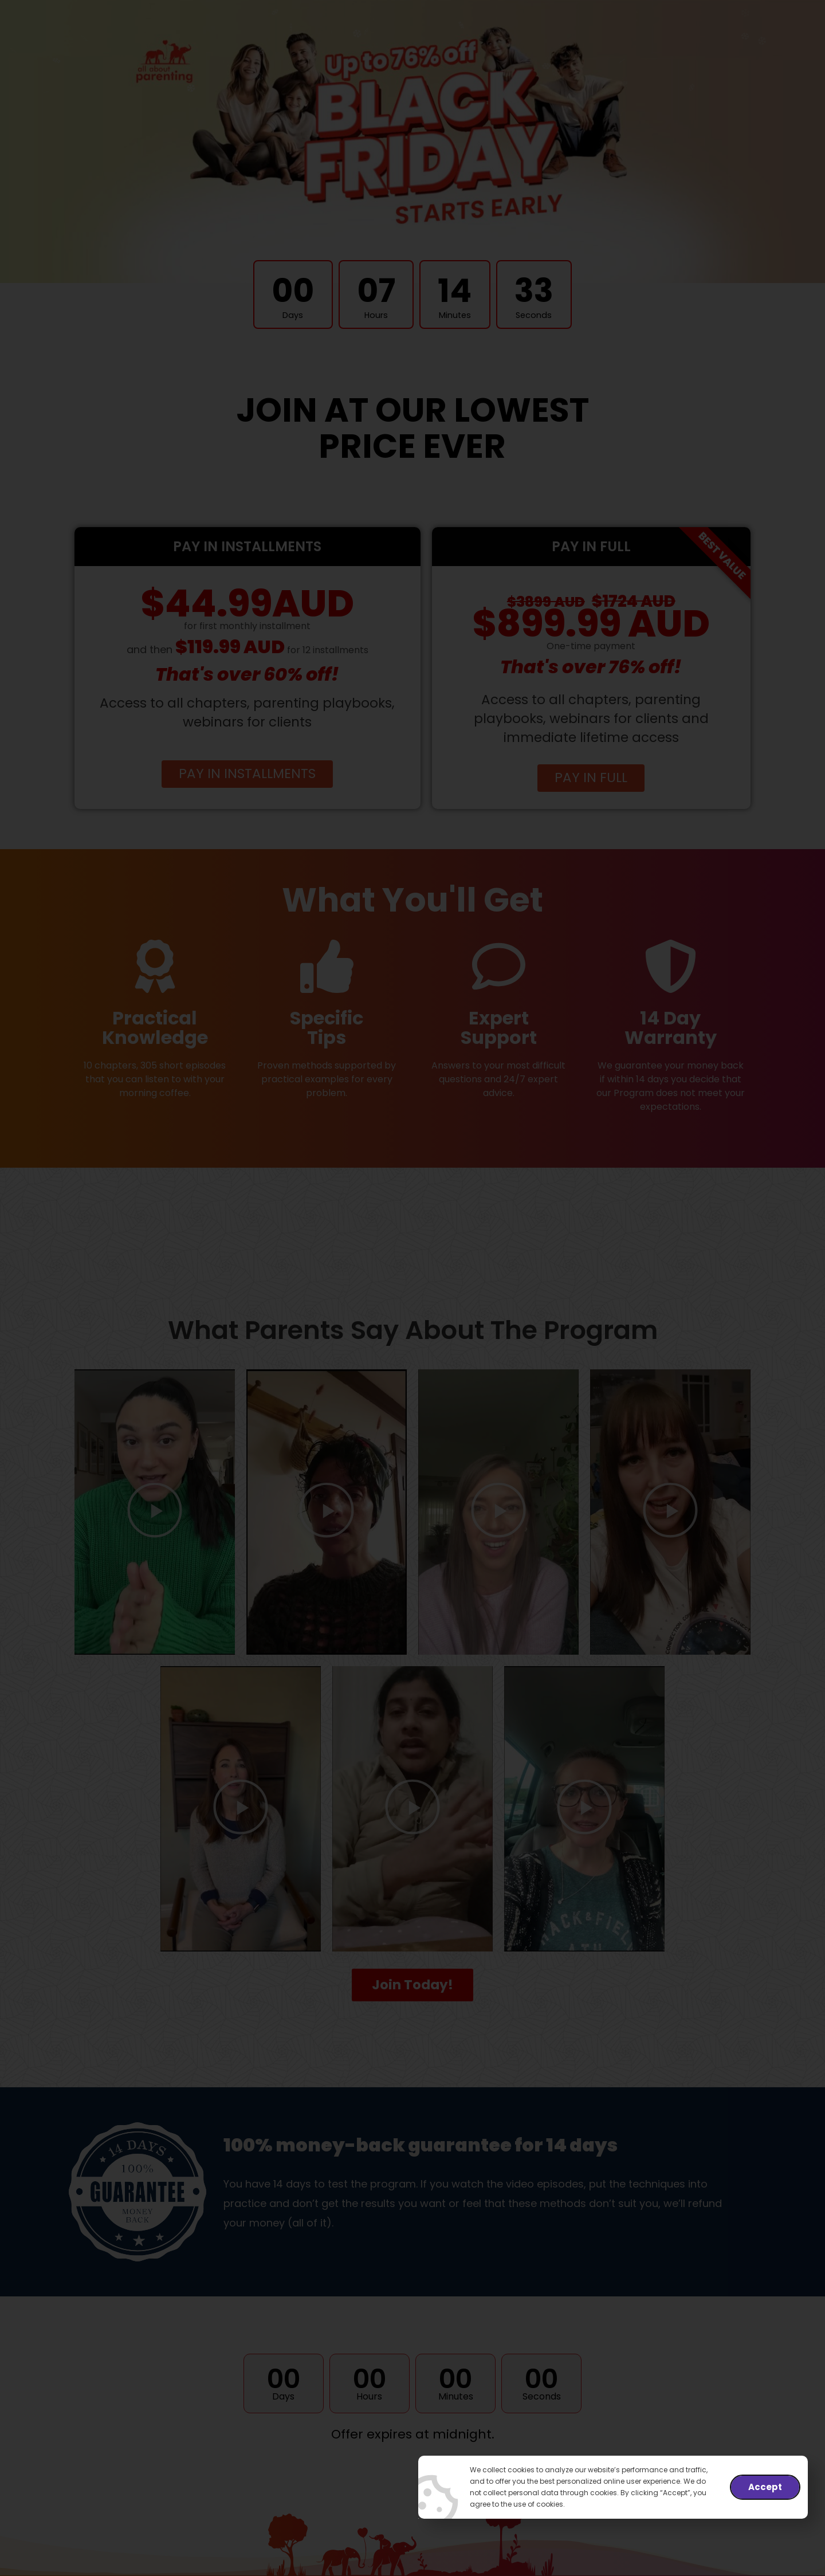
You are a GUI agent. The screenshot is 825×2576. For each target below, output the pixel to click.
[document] (412, 1288)
